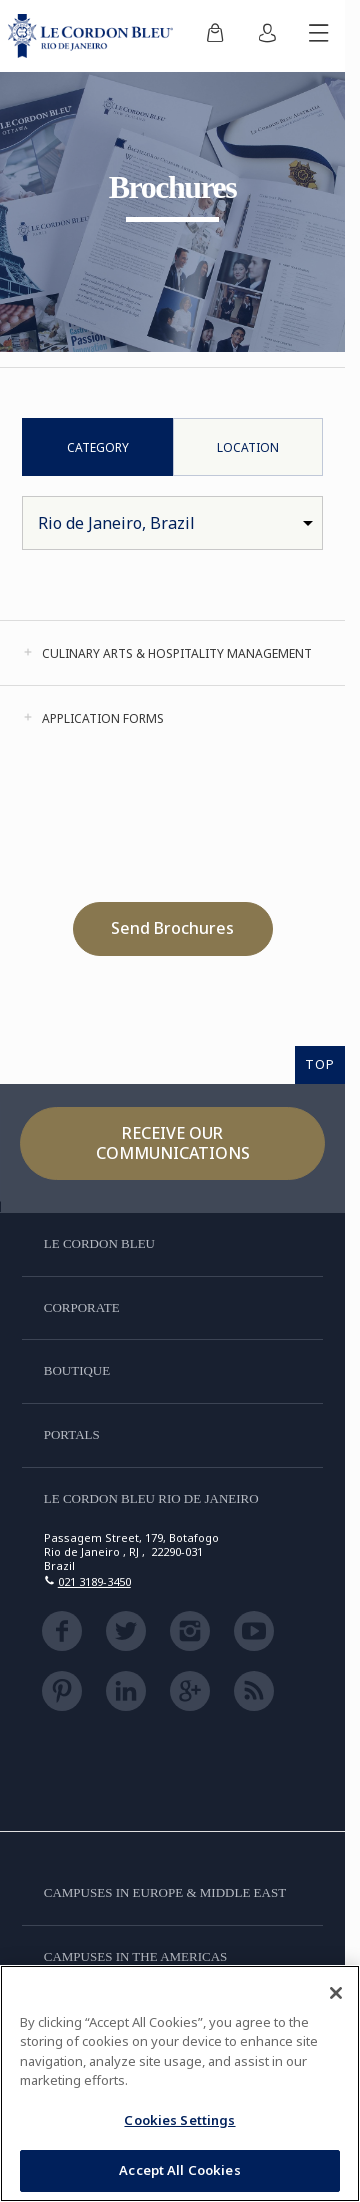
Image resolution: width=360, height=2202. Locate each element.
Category (98, 447)
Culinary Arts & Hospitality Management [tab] (177, 653)
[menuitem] (215, 36)
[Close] (336, 1993)
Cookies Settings (179, 2120)
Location (248, 447)
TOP (320, 1064)
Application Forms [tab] (103, 718)
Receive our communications (173, 1142)
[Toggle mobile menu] (319, 36)
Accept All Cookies (179, 2170)
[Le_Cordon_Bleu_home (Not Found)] (94, 36)
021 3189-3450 (94, 1581)
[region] (180, 2083)
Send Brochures (172, 928)
